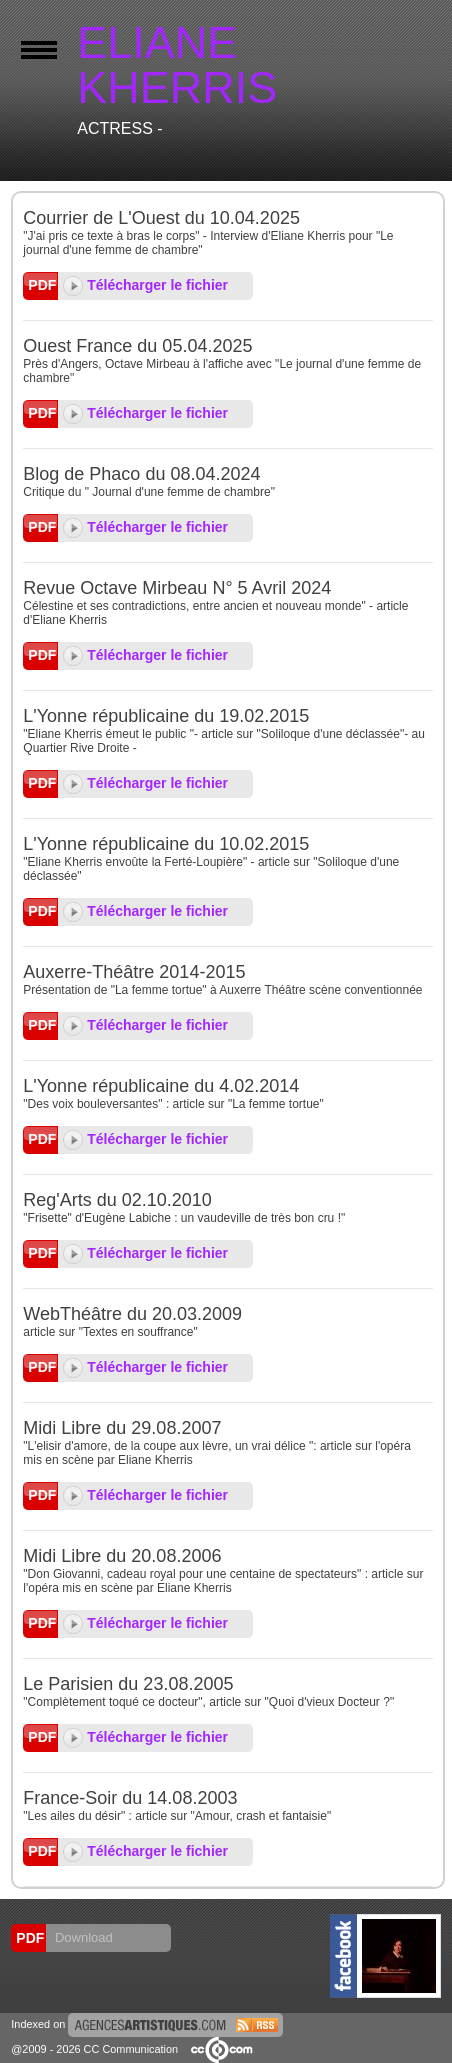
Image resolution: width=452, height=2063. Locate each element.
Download (81, 1937)
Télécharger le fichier (145, 285)
